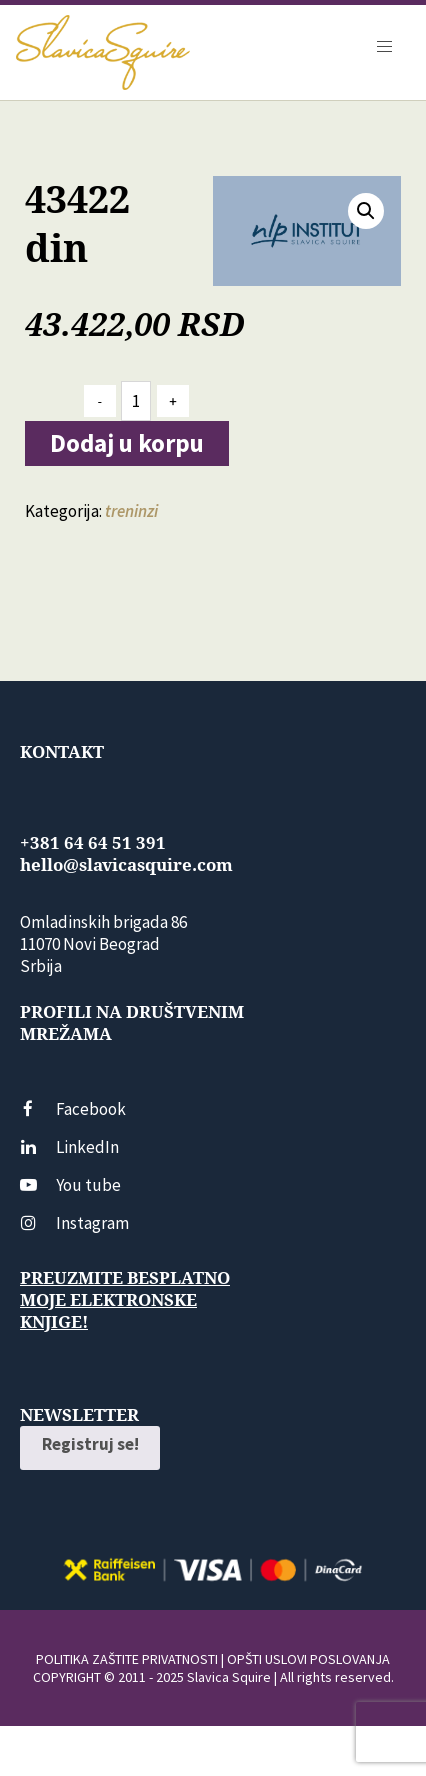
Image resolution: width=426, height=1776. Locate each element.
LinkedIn (69, 1147)
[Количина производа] (136, 401)
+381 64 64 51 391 (93, 843)
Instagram (74, 1223)
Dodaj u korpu (127, 443)
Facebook (73, 1109)
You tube (70, 1185)
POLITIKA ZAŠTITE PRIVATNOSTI (127, 1659)
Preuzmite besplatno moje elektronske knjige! (125, 1300)
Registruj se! (90, 1444)
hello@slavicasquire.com (126, 865)
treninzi (131, 511)
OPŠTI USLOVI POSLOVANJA (308, 1659)
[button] (366, 211)
